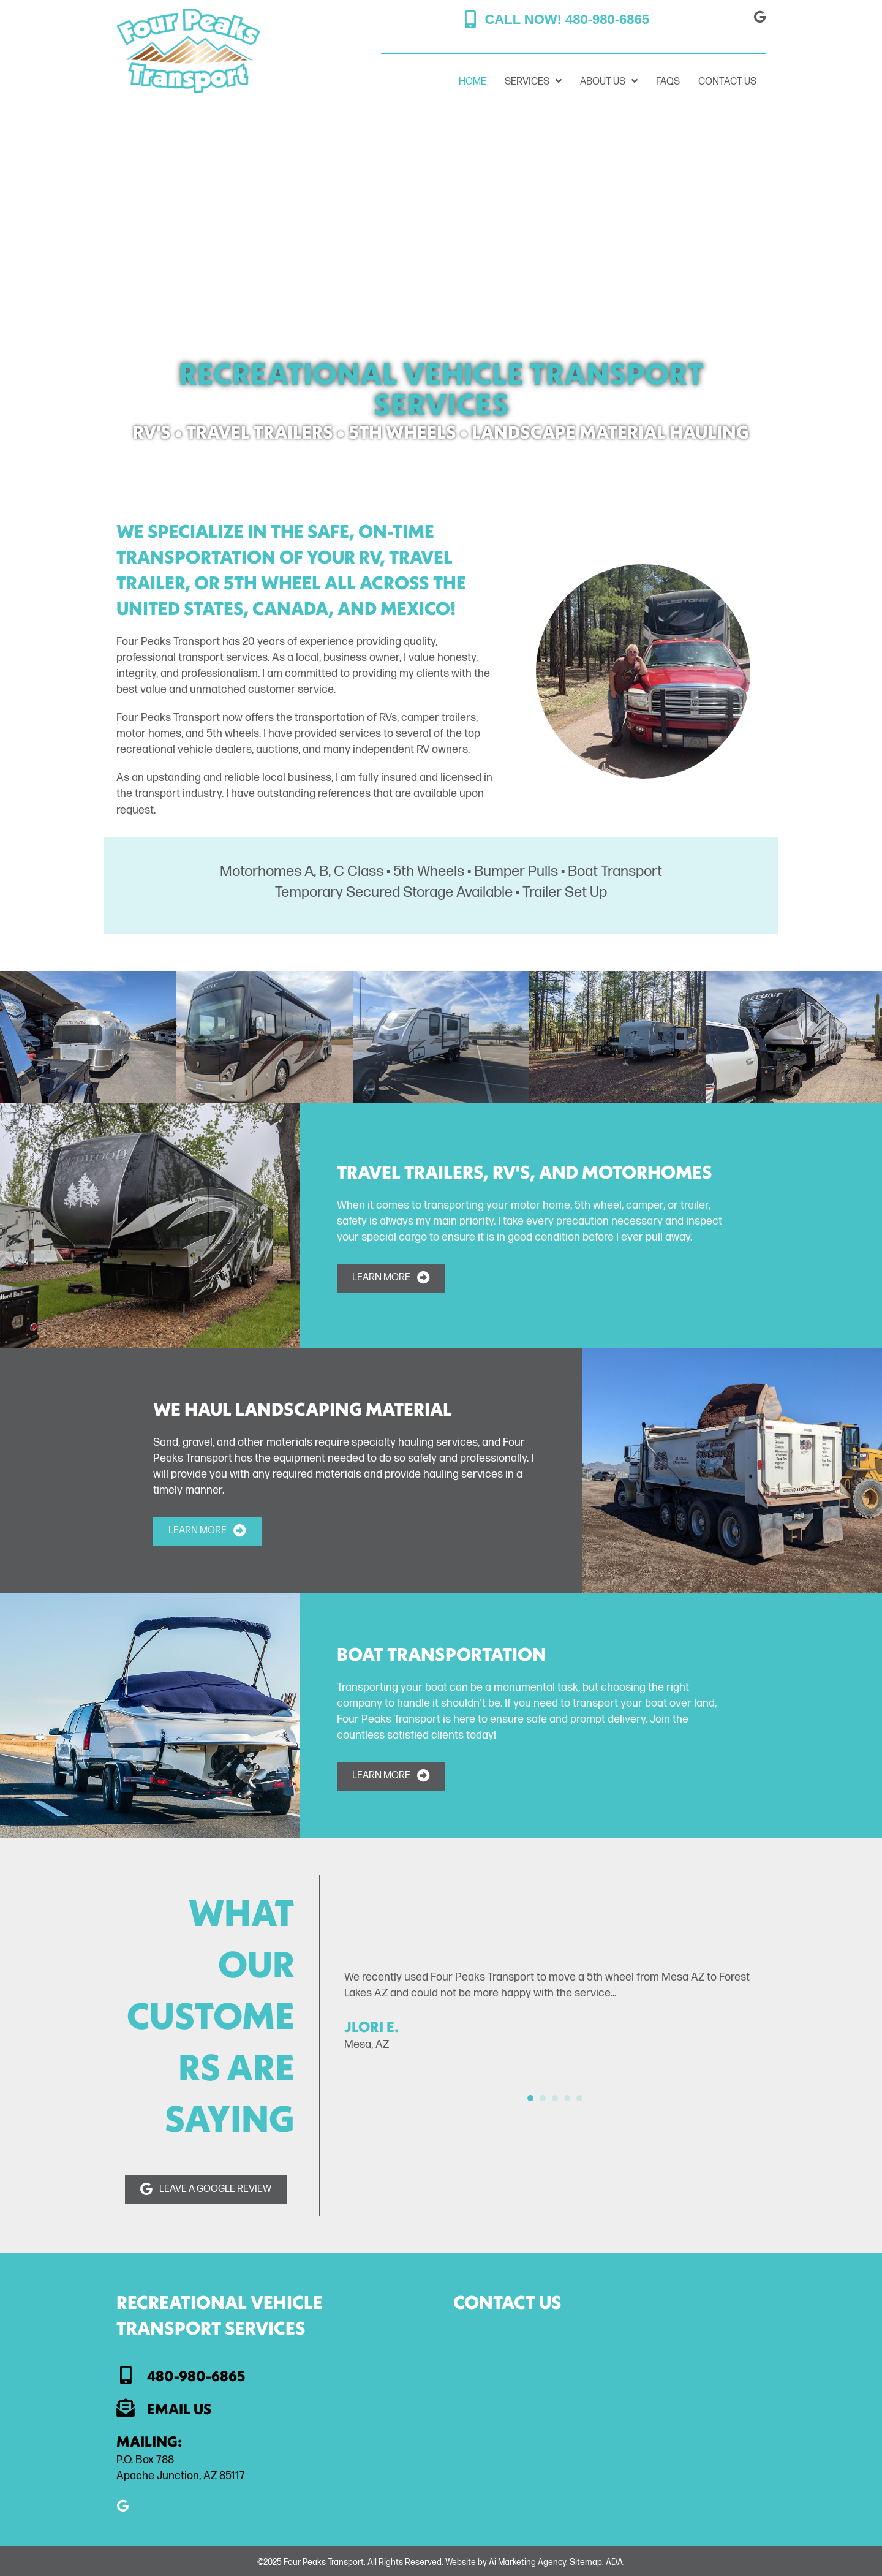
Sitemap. (587, 2562)
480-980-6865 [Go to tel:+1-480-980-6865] (196, 2375)
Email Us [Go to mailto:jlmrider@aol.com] (179, 2409)
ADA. (615, 2562)
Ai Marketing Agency (527, 2562)
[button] (557, 20)
